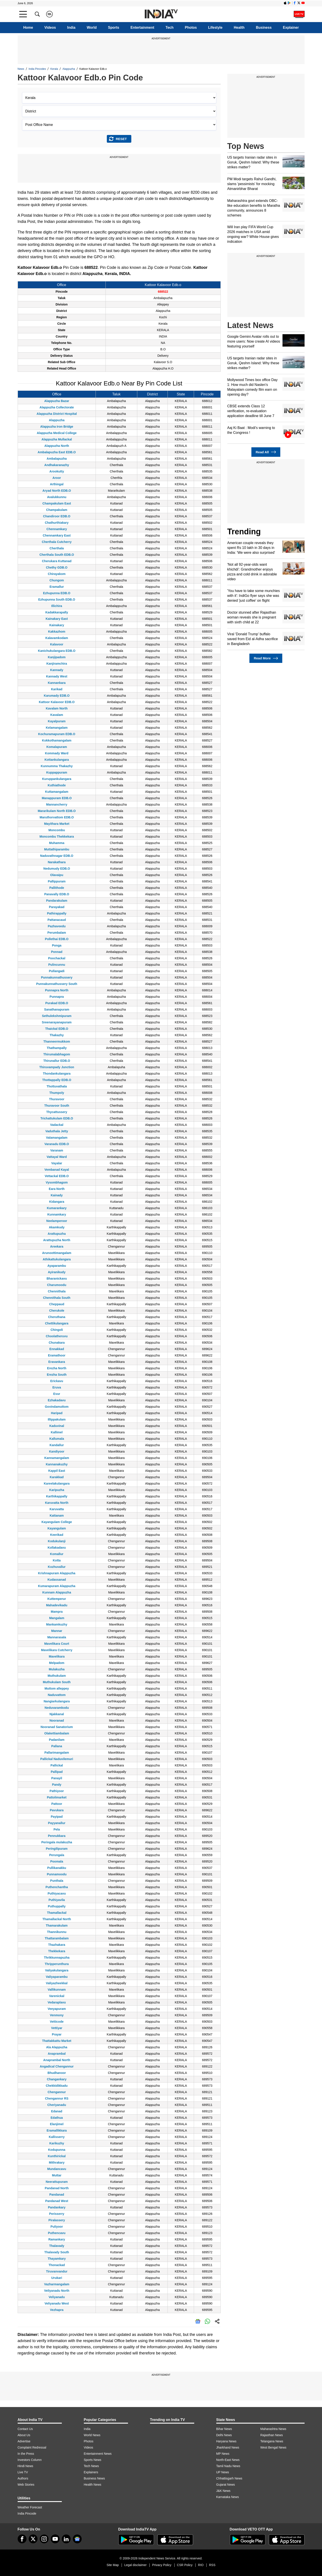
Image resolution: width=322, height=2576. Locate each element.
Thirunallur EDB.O (56, 1060)
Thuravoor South (56, 1105)
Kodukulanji (57, 1541)
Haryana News (226, 2441)
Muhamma (56, 843)
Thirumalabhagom (56, 1054)
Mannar (56, 1631)
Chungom (56, 580)
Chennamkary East (57, 535)
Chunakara (57, 1342)
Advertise (24, 2441)
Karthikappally (56, 1496)
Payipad (57, 1816)
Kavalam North (57, 708)
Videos (50, 27)
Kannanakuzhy (57, 1464)
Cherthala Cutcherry (57, 542)
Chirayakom (57, 574)
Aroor (57, 478)
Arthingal (56, 484)
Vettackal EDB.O (57, 1176)
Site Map (113, 2565)
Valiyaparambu (57, 1976)
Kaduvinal (56, 1426)
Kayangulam (56, 1528)
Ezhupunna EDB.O (56, 593)
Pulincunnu (56, 964)
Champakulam (56, 510)
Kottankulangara (57, 759)
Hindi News (25, 2466)
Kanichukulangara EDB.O (56, 651)
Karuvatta (57, 1509)
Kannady (56, 670)
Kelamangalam (57, 727)
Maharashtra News (273, 2429)
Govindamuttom (56, 1406)
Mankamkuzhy (56, 1624)
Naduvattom (57, 1695)
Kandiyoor (56, 1451)
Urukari (56, 2278)
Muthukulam (57, 1675)
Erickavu (56, 1381)
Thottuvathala (57, 1086)
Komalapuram (56, 747)
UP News (222, 2472)
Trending (244, 531)
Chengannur (57, 2092)
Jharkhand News (227, 2447)
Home (28, 27)
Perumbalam (56, 932)
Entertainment (142, 27)
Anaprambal (57, 2053)
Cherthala (57, 548)
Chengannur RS (56, 2098)
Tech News (91, 2466)
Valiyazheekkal (57, 1983)
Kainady (57, 1195)
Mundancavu (56, 2169)
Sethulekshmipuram (57, 1016)
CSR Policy (185, 2565)
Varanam (56, 1150)
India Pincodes (37, 68)
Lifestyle (215, 27)
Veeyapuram (57, 2009)
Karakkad (57, 1477)
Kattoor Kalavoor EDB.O (57, 702)
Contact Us (25, 2429)
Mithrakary (56, 2162)
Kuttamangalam (56, 791)
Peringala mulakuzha (56, 1842)
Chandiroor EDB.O (56, 516)
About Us (24, 2435)
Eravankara (56, 1362)
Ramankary (56, 2239)
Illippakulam (57, 1419)
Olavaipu (56, 875)
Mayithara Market (56, 823)
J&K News (223, 2491)
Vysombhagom (57, 1182)
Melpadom (56, 1663)
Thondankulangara (56, 1073)
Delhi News (224, 2435)
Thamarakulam (57, 1925)
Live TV (23, 2472)
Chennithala (57, 1291)
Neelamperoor (56, 1221)
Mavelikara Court (56, 1643)
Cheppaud (56, 1304)
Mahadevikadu (56, 1605)
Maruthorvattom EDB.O (57, 817)
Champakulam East (56, 503)
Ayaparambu (56, 1265)
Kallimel (57, 1432)
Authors (23, 2478)
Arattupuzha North (56, 1240)
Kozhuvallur (57, 1567)
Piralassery (57, 2220)
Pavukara (57, 1810)
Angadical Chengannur (56, 2066)
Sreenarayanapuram (57, 1022)
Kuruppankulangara (56, 779)
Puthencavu (56, 2233)
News (21, 68)
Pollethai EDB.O (57, 939)
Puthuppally (57, 1906)
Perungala (56, 1855)
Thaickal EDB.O (56, 1028)
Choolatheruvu (57, 1336)
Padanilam (56, 1739)
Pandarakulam (56, 900)
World (92, 27)
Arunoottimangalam (56, 1253)
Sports (113, 27)
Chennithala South (56, 1297)
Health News (92, 2484)
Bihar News (224, 2429)
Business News (94, 2478)
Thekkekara (56, 1951)
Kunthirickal (57, 2156)
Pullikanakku (56, 1868)
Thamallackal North (56, 1919)
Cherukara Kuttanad (57, 561)
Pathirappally (56, 913)
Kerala (54, 68)
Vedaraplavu (57, 2002)
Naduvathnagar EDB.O (56, 855)
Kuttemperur (56, 1599)
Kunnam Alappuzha (56, 1592)
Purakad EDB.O (56, 1003)
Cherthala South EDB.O (57, 554)
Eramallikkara (57, 2130)
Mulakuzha (57, 1669)
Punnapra (57, 996)
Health (239, 27)
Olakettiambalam (56, 1733)
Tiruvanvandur (56, 2271)
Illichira (56, 606)
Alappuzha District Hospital (57, 413)
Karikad (56, 689)
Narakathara (57, 862)
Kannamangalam (56, 1458)
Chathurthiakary (56, 522)
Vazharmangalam (56, 2284)
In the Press (26, 2453)
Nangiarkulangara (57, 1701)
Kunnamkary (56, 1214)
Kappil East (56, 1470)
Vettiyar (56, 2028)
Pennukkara (56, 1836)
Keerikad (56, 1534)
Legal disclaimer (135, 2565)
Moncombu (57, 830)
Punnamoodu (56, 1874)
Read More (266, 658)
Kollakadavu (57, 1547)
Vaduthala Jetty (56, 1131)
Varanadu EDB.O (56, 1144)
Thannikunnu (56, 1932)
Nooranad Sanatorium (57, 1727)
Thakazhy (57, 1035)
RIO (200, 2565)
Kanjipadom (57, 657)
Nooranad (56, 1720)
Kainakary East (57, 618)
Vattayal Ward (57, 1157)
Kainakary (56, 625)
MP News (223, 2453)
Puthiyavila (57, 1900)
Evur (56, 1394)
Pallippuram (57, 881)
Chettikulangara (56, 1323)
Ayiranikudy (57, 1272)
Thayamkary (57, 2258)
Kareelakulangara (57, 1483)
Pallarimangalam (56, 1752)
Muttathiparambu (56, 849)
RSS (212, 2565)
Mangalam (56, 1618)
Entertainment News (98, 2453)
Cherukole (56, 1310)
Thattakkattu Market (56, 2041)
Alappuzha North (56, 446)
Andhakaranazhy (56, 465)
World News (92, 2435)
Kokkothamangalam (56, 740)
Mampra (57, 1611)
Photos (191, 27)
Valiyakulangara (56, 1970)
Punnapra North (56, 990)
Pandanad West (56, 2201)
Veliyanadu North (56, 2290)
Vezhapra (56, 2310)
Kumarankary (57, 1208)
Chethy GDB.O (56, 567)
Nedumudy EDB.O (56, 868)
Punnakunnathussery (56, 977)
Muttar (56, 2175)
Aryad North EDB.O (56, 490)
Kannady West (56, 676)
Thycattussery (56, 1112)
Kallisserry (57, 2137)
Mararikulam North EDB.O (57, 811)
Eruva (56, 1387)
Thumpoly (56, 1093)
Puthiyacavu (57, 1893)
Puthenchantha (56, 1887)
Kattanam (57, 1515)
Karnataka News (227, 2497)
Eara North (57, 1189)
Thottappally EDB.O (56, 1080)
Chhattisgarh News (229, 2478)
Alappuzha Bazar (56, 401)
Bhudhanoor (56, 2073)
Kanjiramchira (56, 663)
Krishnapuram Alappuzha (56, 1573)
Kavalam (56, 715)
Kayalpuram (57, 721)
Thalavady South (56, 2252)
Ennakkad (56, 1349)
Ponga (56, 945)
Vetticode (57, 2021)
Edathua (57, 2117)
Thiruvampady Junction (56, 1067)
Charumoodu (56, 1285)
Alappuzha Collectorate (57, 407)
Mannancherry (56, 804)
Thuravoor (56, 1099)
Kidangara (56, 1201)
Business (263, 27)
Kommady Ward (56, 753)
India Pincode (27, 2513)
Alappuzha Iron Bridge (56, 426)
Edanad (56, 2111)
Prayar (57, 2034)
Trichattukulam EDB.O (56, 1118)
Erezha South (56, 1374)
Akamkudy (56, 1227)
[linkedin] (66, 2538)
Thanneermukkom (56, 1041)
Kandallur (57, 1445)
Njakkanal (56, 1714)
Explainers (91, 2472)
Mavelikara (57, 1656)
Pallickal (57, 1765)
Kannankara (57, 683)
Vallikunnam (57, 1989)
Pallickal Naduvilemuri (56, 1759)
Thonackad (57, 2265)
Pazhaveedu (57, 926)
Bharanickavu (57, 1278)
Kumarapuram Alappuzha (56, 1586)
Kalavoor (56, 644)
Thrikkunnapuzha (57, 1957)
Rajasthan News (271, 2435)
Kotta (57, 1560)
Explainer (291, 27)
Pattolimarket (57, 1797)
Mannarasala (56, 1637)
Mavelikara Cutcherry (56, 1650)
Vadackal (56, 1125)
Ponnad (56, 952)
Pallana (56, 1746)
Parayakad (56, 907)
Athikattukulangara (57, 1259)
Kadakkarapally (56, 612)
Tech (169, 27)
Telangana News (271, 2441)
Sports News (92, 2460)
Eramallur (57, 586)
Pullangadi (56, 971)
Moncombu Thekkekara (57, 836)
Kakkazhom (56, 631)
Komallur (57, 1554)
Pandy (56, 1784)
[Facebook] (22, 2538)
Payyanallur (57, 1823)
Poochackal (56, 958)
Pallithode (56, 888)
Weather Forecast (30, 2507)
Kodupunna (56, 2149)
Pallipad (57, 1772)
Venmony (57, 2015)
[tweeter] (33, 2538)
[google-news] (77, 2538)
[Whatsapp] (207, 2322)
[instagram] (44, 2538)
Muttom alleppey (57, 1688)
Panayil (56, 1778)
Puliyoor (57, 2226)
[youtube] (55, 2538)
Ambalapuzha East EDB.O (57, 452)
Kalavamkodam (56, 638)
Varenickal (56, 1996)
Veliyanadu (57, 2297)
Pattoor (56, 1804)
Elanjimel (56, 2124)
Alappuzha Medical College (57, 433)
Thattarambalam (57, 1938)
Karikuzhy (56, 2143)
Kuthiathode (57, 785)
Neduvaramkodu (57, 1707)
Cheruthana (56, 1317)
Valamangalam (56, 1137)
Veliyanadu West (57, 2303)
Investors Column (30, 2460)
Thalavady (56, 2246)
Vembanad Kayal (56, 1169)
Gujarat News (225, 2484)
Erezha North (56, 1368)
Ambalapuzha (57, 458)
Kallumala (56, 1438)
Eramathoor (57, 1355)
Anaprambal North (56, 2060)
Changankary (57, 2079)
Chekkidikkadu (57, 2085)
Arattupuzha (57, 1233)
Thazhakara (56, 1944)
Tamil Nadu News (228, 2466)
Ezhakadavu (57, 1400)
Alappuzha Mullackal (56, 439)
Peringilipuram (57, 1848)
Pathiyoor (57, 1791)
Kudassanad (56, 1579)
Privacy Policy (161, 2565)
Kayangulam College (56, 1522)
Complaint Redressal (32, 2447)
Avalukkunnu (56, 497)
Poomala (56, 1861)
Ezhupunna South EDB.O (56, 599)
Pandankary (56, 2207)
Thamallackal (56, 1912)
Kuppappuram (56, 772)
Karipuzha (56, 1490)
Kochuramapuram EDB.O (56, 734)
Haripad (56, 1413)
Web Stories (26, 2484)
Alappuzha (68, 68)
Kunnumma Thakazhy (57, 766)
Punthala (56, 1880)
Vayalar (56, 1163)
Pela (56, 1829)
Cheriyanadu (56, 2105)
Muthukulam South (57, 1682)
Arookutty (56, 471)
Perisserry (56, 2214)
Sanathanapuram (56, 1009)
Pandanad (56, 2194)
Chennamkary (57, 529)
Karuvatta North (56, 1502)
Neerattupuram (57, 2181)
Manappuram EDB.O (57, 798)
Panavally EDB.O (56, 894)
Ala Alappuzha (56, 2047)
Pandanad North (57, 2188)
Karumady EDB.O (57, 695)
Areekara (56, 1246)
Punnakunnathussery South (56, 984)
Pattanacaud (56, 920)
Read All (266, 452)
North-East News (228, 2460)
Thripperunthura (57, 1964)
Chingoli (57, 1330)
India (71, 27)
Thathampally (57, 1048)
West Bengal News (273, 2447)
